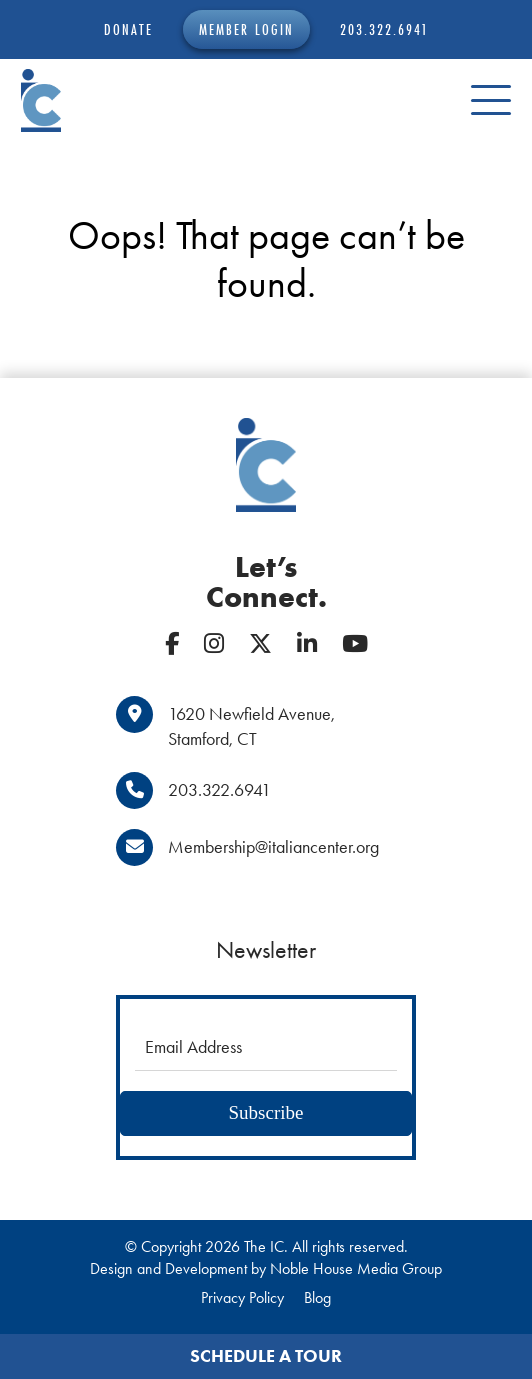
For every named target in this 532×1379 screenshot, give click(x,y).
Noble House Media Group (356, 1268)
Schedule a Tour (266, 1356)
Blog (317, 1297)
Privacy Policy (242, 1297)
